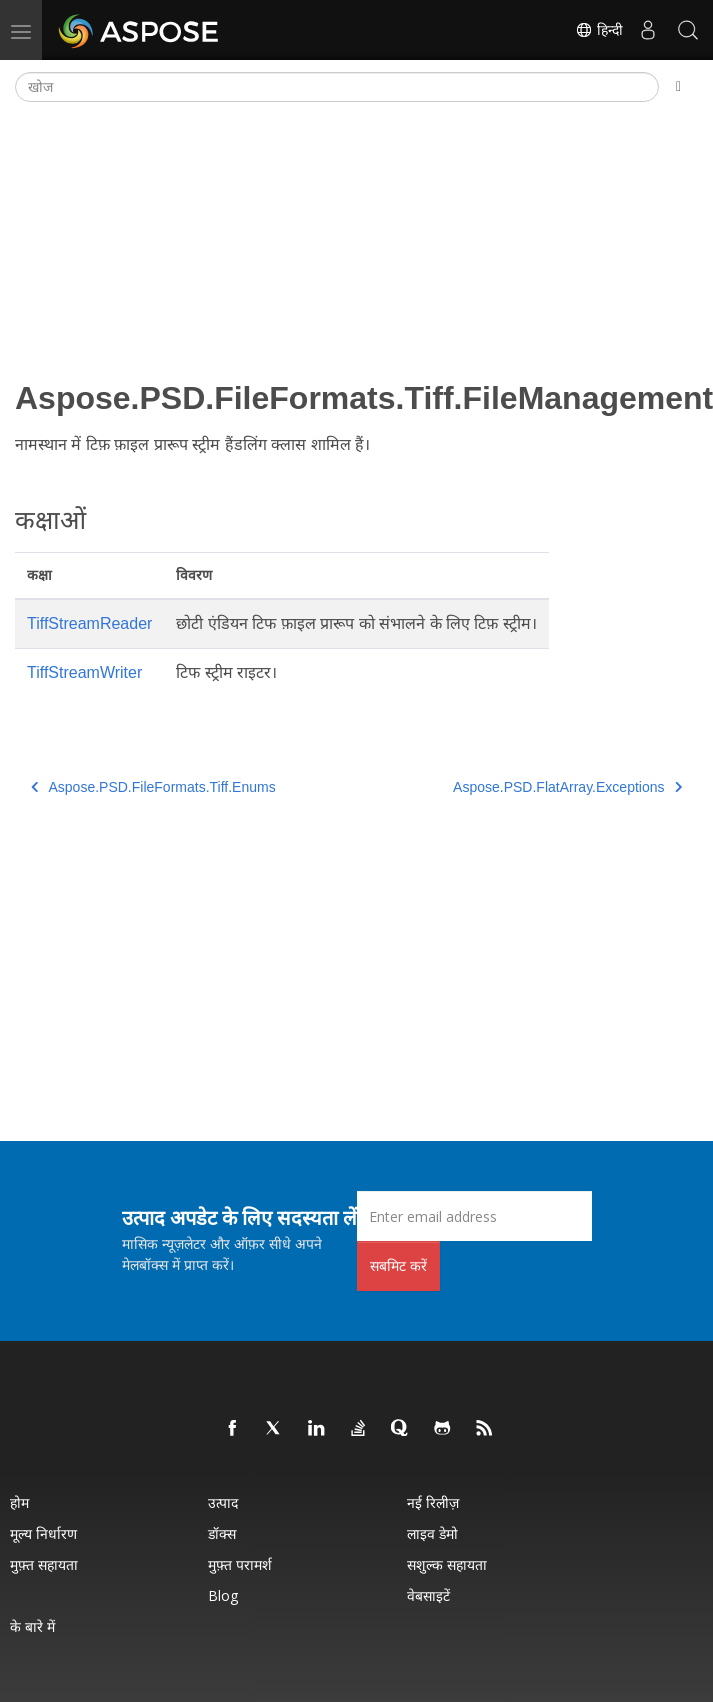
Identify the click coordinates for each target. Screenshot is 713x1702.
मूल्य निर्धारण (43, 1533)
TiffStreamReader (89, 623)
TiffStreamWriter (84, 672)
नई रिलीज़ (433, 1502)
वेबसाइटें (428, 1595)
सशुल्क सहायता (447, 1564)
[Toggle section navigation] (678, 87)
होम (19, 1502)
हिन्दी (599, 30)
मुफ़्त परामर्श (240, 1564)
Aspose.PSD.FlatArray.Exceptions (567, 787)
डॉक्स (222, 1533)
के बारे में (32, 1626)
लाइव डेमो (432, 1533)
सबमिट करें (398, 1265)
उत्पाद (223, 1502)
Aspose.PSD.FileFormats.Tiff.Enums (153, 787)
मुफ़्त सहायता (44, 1564)
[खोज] (337, 87)
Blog (223, 1595)
